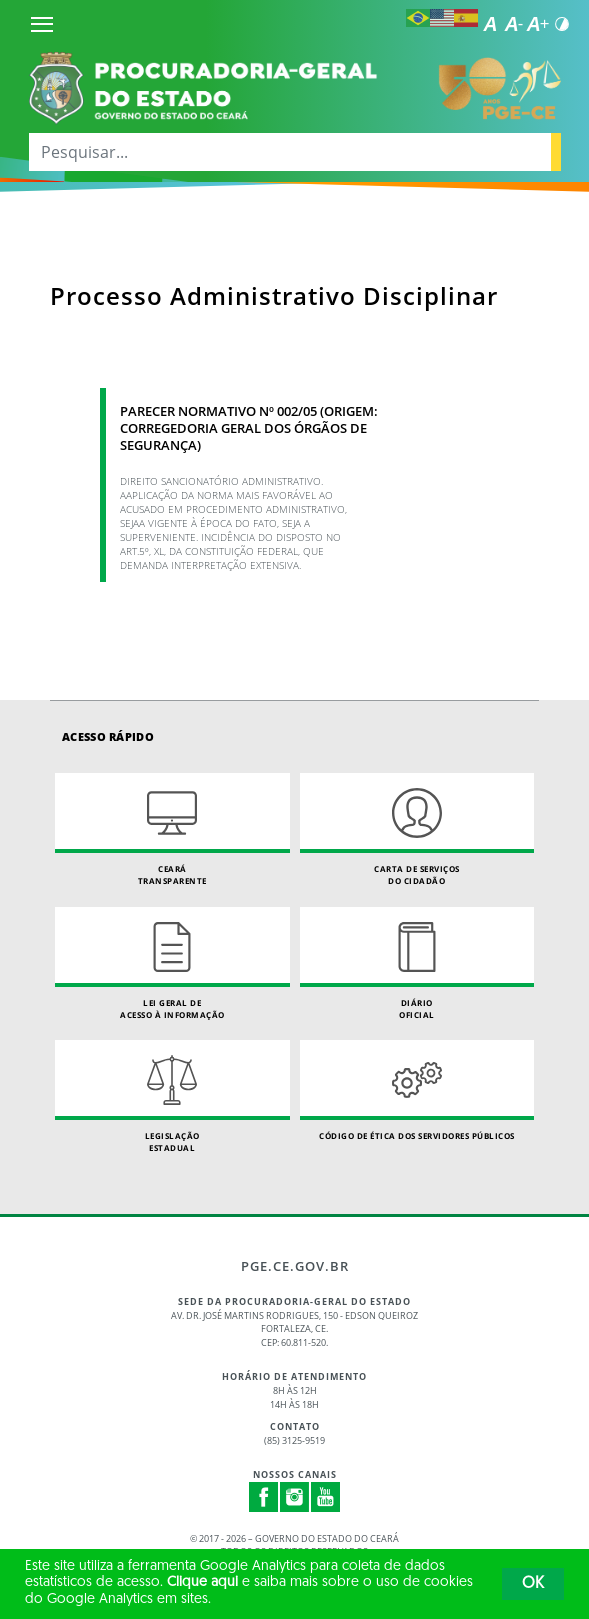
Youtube (326, 1497)
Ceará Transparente (172, 829)
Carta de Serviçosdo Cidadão (417, 829)
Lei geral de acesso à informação (172, 963)
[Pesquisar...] (290, 152)
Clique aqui (202, 1582)
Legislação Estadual (172, 1096)
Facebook (264, 1497)
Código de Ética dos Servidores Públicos (417, 1090)
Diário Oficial (417, 963)
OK (533, 1584)
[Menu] (42, 24)
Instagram (295, 1497)
